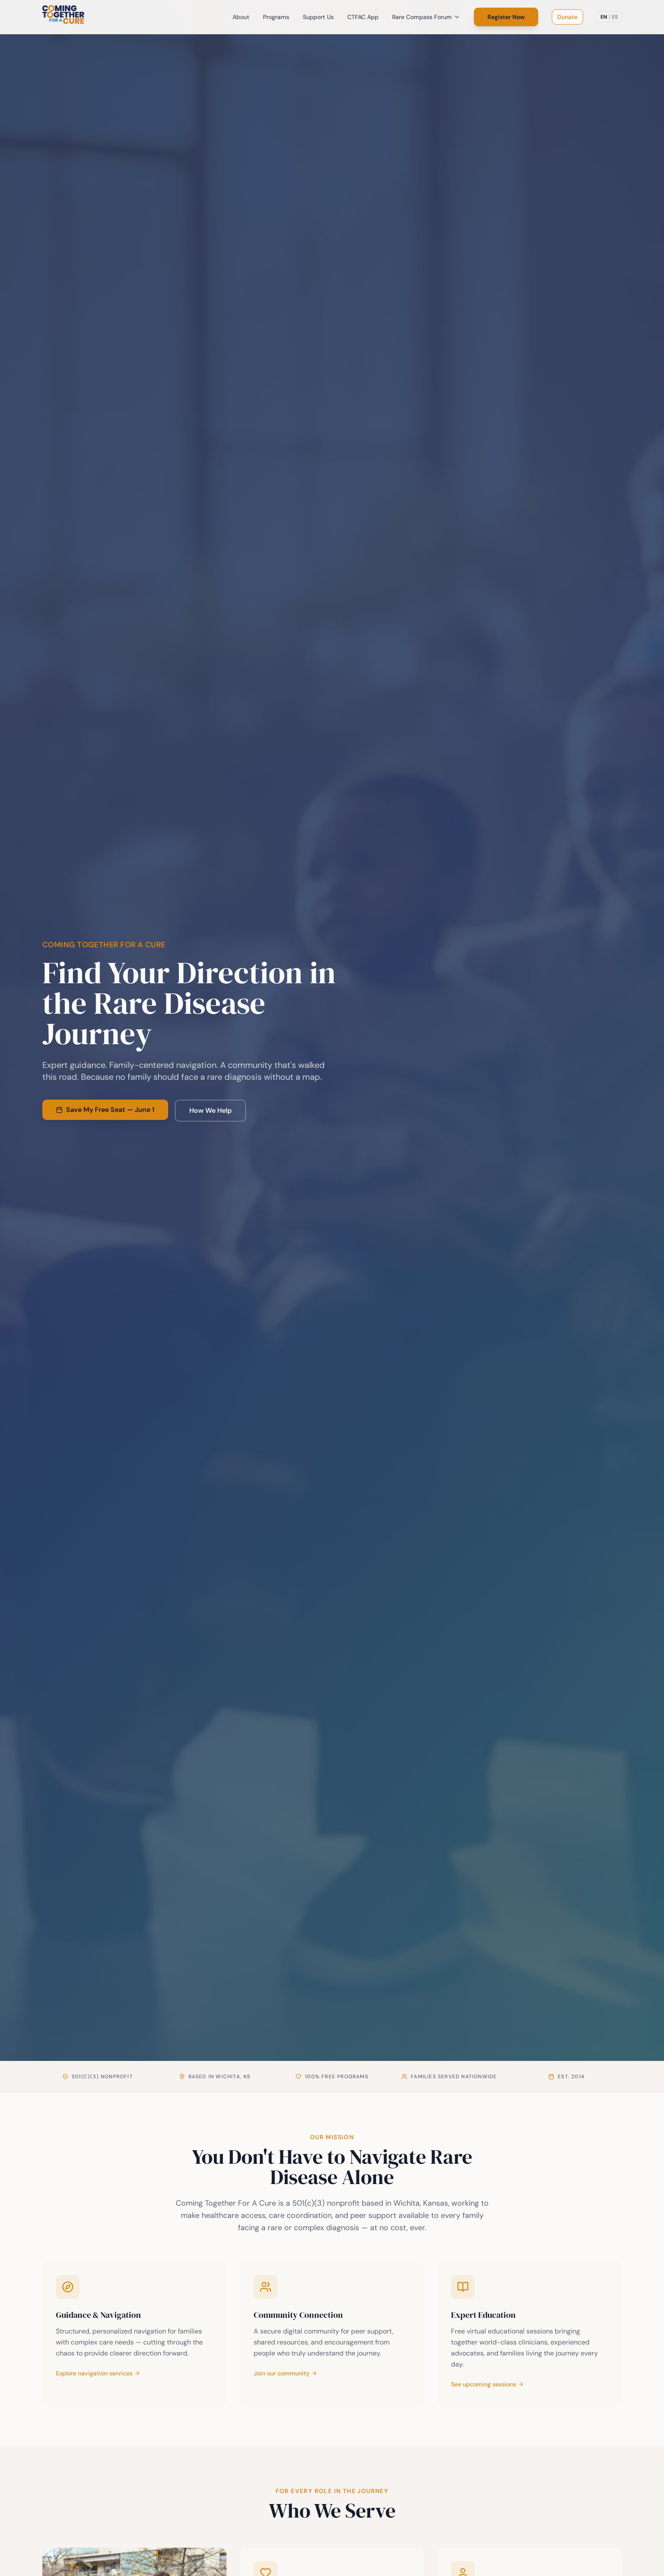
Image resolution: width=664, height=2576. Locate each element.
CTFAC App (363, 17)
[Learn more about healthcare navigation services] (134, 2333)
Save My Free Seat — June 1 (105, 1109)
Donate (567, 17)
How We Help (210, 1110)
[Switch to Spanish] (609, 16)
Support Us (318, 17)
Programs (276, 17)
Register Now (506, 17)
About (240, 17)
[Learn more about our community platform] (332, 2333)
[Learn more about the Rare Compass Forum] (529, 2333)
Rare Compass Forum (426, 17)
